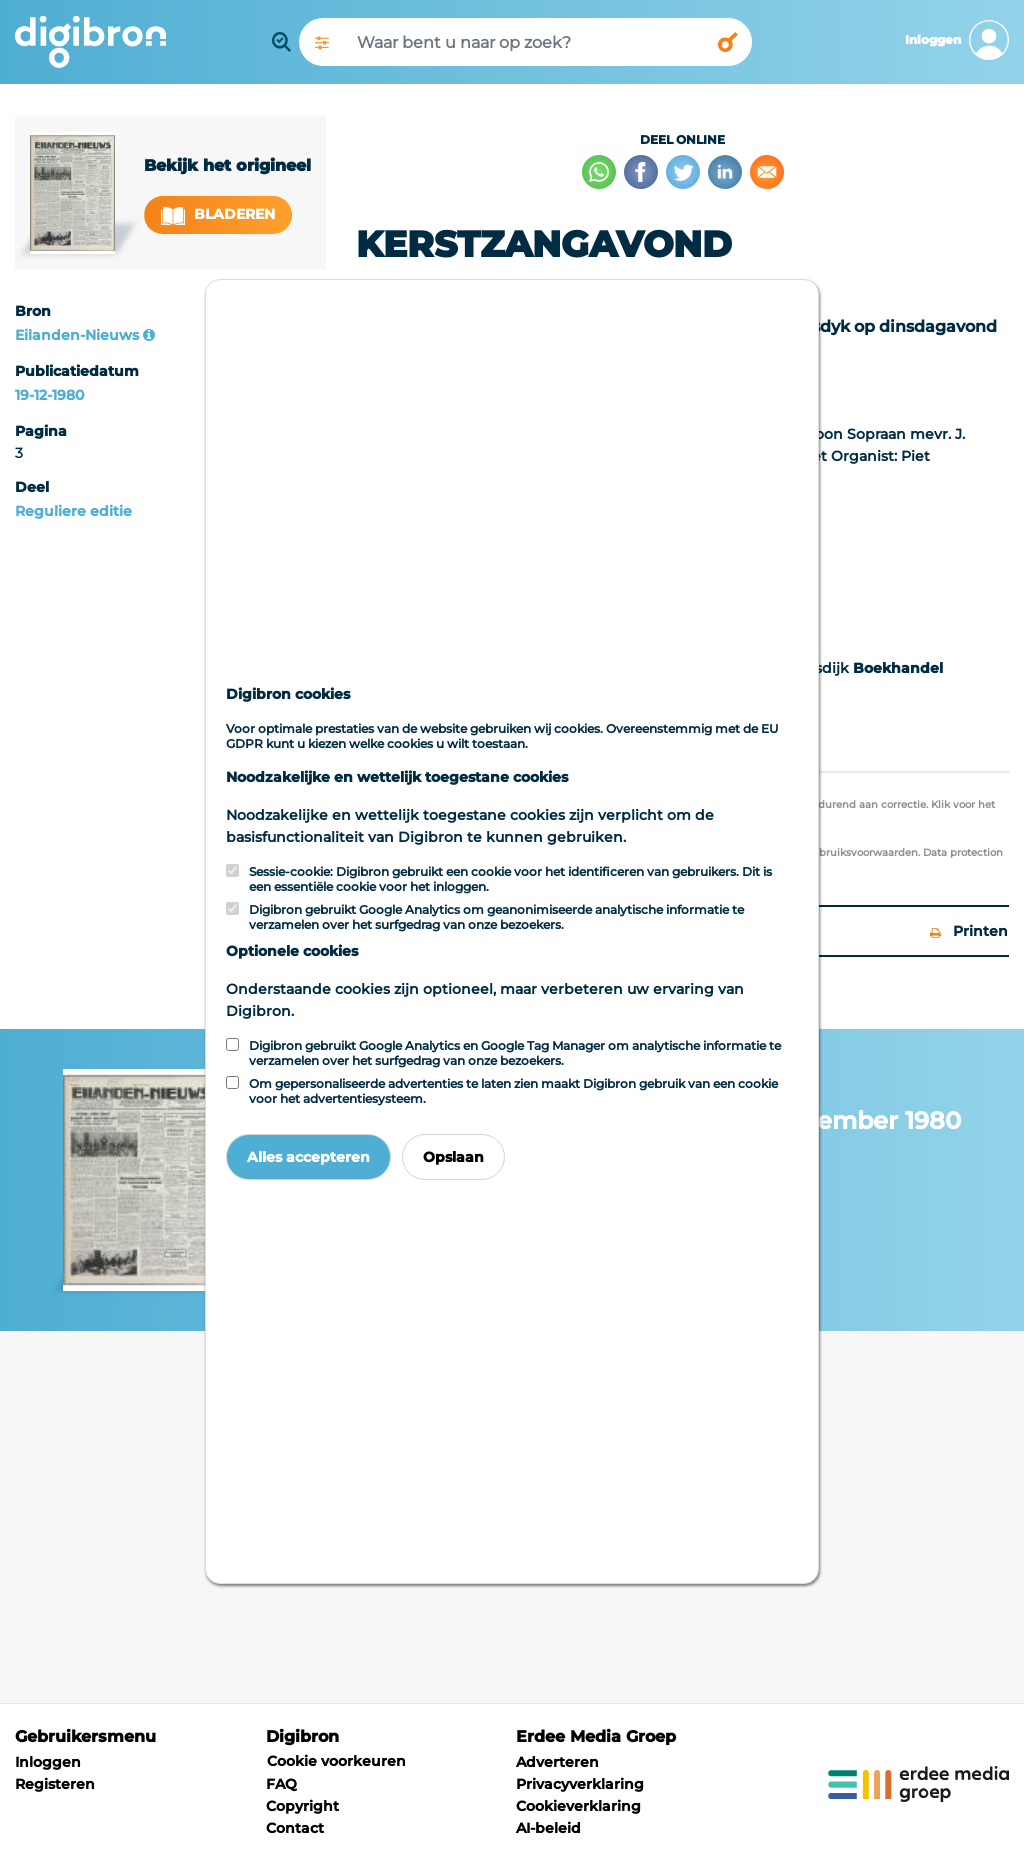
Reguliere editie (73, 511)
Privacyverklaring (580, 1784)
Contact (295, 1828)
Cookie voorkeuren (336, 1761)
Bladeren (218, 214)
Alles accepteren (308, 1157)
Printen (969, 931)
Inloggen (48, 1762)
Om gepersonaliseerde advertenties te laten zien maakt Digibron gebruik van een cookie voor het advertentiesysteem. (513, 1091)
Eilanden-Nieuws (77, 335)
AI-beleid (548, 1828)
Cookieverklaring (578, 1806)
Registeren (55, 1784)
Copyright (302, 1806)
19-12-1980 (49, 395)
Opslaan (453, 1157)
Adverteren (557, 1762)
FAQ (281, 1784)
